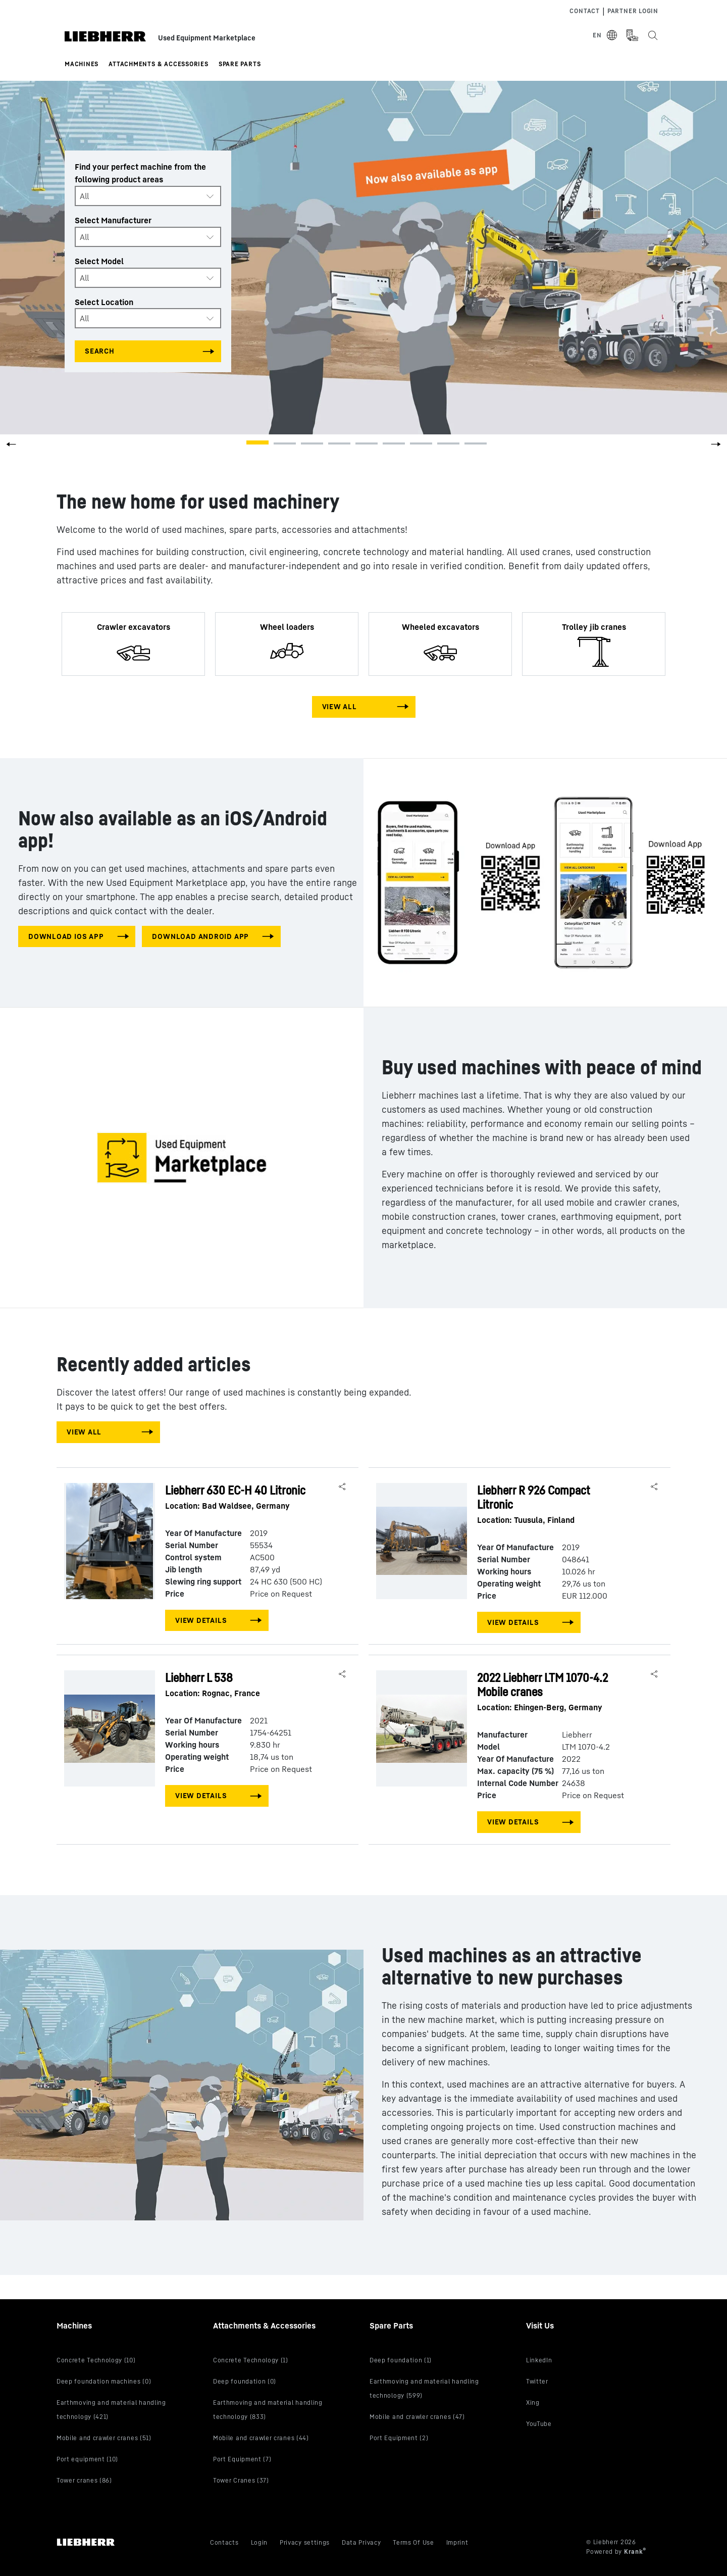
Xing (533, 2402)
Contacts (224, 2542)
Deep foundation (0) (244, 2381)
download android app (200, 936)
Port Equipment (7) (242, 2459)
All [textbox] (84, 196)
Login (259, 2542)
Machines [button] (81, 64)
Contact (584, 11)
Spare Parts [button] (240, 64)
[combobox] (148, 196)
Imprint (457, 2542)
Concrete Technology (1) (250, 2360)
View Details (201, 1620)
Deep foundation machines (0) (104, 2381)
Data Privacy (361, 2542)
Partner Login (632, 11)
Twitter (537, 2381)
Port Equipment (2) (399, 2438)
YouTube (539, 2424)
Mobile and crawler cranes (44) (261, 2438)
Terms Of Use (413, 2542)
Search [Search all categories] (100, 350)
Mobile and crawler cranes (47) (417, 2416)
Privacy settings (305, 2542)
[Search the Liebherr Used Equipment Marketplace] (652, 35)
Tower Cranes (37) (241, 2480)
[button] (716, 447)
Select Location (104, 301)
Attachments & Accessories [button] (159, 64)
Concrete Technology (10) (96, 2360)
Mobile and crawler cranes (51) (104, 2438)
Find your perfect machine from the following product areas (140, 173)
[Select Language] (605, 35)
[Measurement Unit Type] (632, 35)
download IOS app (65, 936)
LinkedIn (539, 2360)
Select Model (99, 261)
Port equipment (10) (87, 2459)
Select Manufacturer (113, 220)
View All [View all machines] (339, 706)
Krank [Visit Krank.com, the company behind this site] (634, 2551)
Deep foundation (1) (401, 2360)
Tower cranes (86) (84, 2480)
